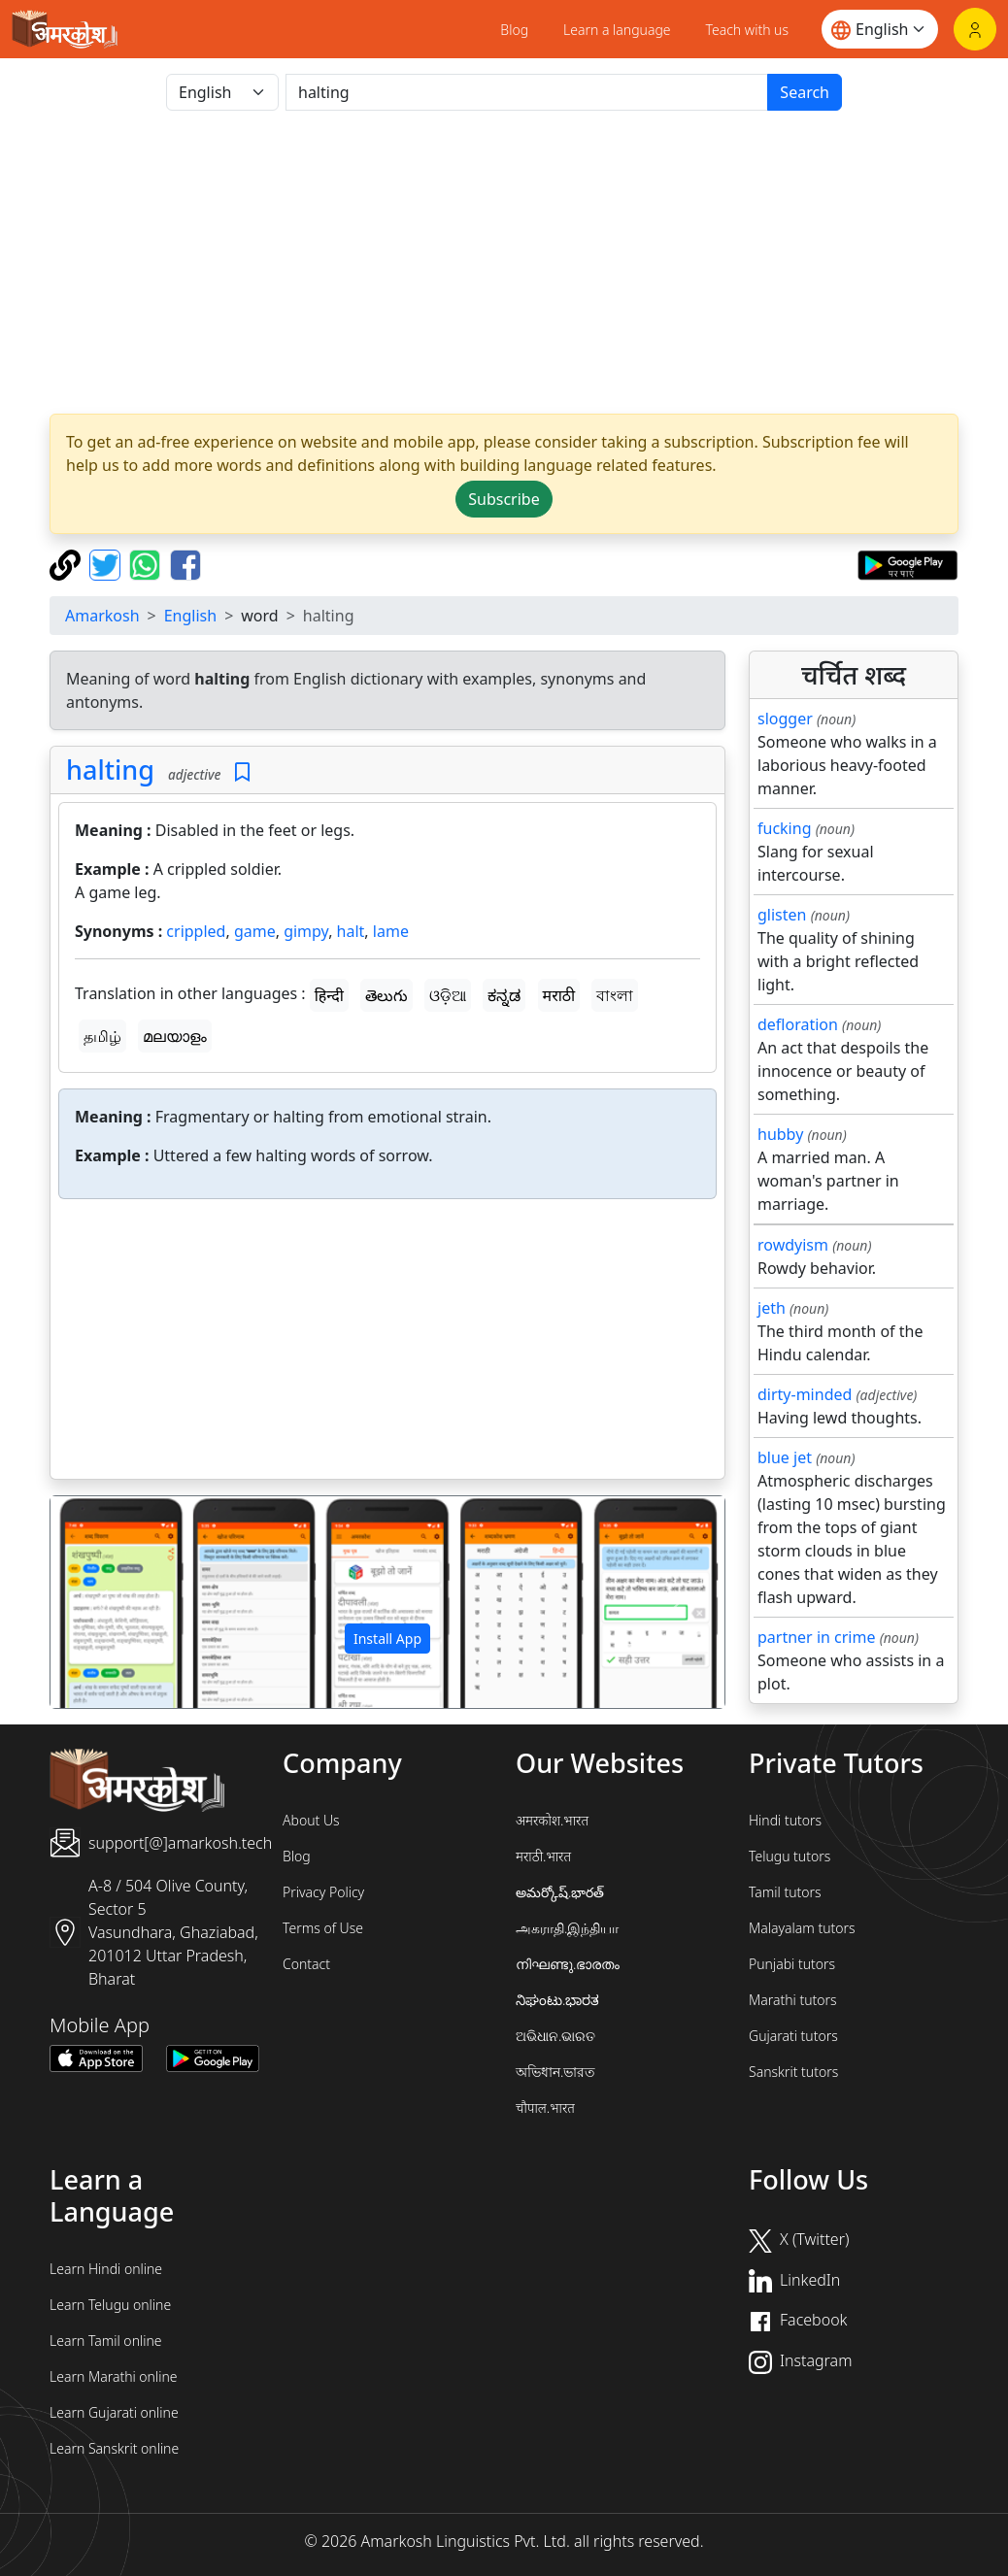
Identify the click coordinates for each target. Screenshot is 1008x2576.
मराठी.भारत (543, 1856)
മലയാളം (175, 1036)
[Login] (975, 29)
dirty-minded (804, 1394)
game (255, 931)
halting (110, 769)
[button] (100, 1601)
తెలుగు (386, 995)
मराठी (559, 995)
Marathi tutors (793, 2000)
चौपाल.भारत (545, 2107)
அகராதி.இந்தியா (567, 1928)
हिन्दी (329, 995)
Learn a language (617, 29)
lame (391, 931)
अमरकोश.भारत (552, 1820)
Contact (306, 1964)
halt (351, 931)
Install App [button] (387, 1638)
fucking (784, 828)
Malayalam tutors (802, 1928)
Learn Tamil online (106, 2340)
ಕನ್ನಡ (504, 995)
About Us (311, 1820)
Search (804, 92)
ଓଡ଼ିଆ (447, 995)
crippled (195, 931)
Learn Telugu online (110, 2304)
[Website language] (880, 29)
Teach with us (747, 29)
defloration (797, 1024)
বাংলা (614, 995)
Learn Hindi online (106, 2268)
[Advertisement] (504, 262)
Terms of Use (323, 1928)
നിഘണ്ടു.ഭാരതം (568, 1964)
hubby (780, 1134)
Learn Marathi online (114, 2376)
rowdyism (792, 1244)
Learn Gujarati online (114, 2412)
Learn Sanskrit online (114, 2448)
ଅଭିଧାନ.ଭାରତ (555, 2035)
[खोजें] (527, 92)
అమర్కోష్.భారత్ (560, 1892)
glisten (781, 914)
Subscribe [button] (503, 499)
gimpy (306, 931)
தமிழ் (102, 1036)
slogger (785, 718)
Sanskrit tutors (793, 2071)
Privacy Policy (323, 1892)
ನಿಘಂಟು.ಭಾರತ (557, 2000)
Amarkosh (102, 615)
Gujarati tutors (793, 2035)
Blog (514, 29)
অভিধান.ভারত (555, 2071)
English (190, 615)
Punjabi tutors (792, 1964)
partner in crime (816, 1637)
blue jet (784, 1457)
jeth (771, 1308)
